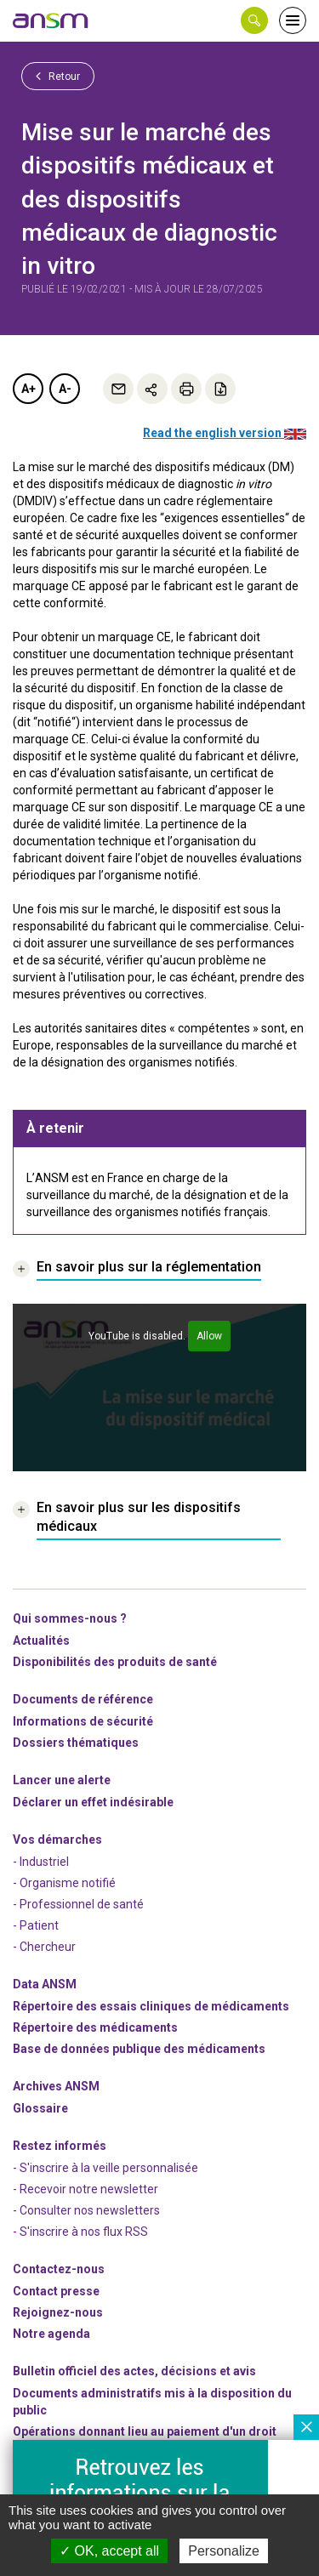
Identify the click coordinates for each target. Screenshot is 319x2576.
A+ (28, 388)
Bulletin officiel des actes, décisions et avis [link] (134, 2371)
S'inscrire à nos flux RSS (84, 2231)
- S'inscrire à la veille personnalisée (105, 2168)
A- (65, 388)
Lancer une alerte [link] (62, 1780)
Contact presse (56, 2291)
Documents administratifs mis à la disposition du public (152, 2401)
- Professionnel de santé (78, 1904)
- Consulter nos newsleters (86, 2210)
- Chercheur (44, 1946)
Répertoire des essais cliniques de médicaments (151, 2006)
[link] (51, 20)
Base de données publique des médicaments (139, 2049)
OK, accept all (109, 2551)
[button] (254, 20)
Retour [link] (58, 75)
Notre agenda (51, 2333)
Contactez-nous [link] (59, 2269)
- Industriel (41, 1861)
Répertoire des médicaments (95, 2027)
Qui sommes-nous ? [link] (70, 1618)
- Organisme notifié (64, 1883)
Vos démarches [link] (57, 1839)
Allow (209, 1336)
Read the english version (224, 433)
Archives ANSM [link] (56, 2086)
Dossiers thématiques (76, 1742)
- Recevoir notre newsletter (85, 2189)
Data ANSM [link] (45, 1984)
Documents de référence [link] (83, 1699)
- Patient (36, 1925)
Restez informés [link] (59, 2145)
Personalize (223, 2551)
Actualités (41, 1640)
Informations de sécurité (83, 1721)
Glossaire (40, 2108)
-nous (58, 2312)
